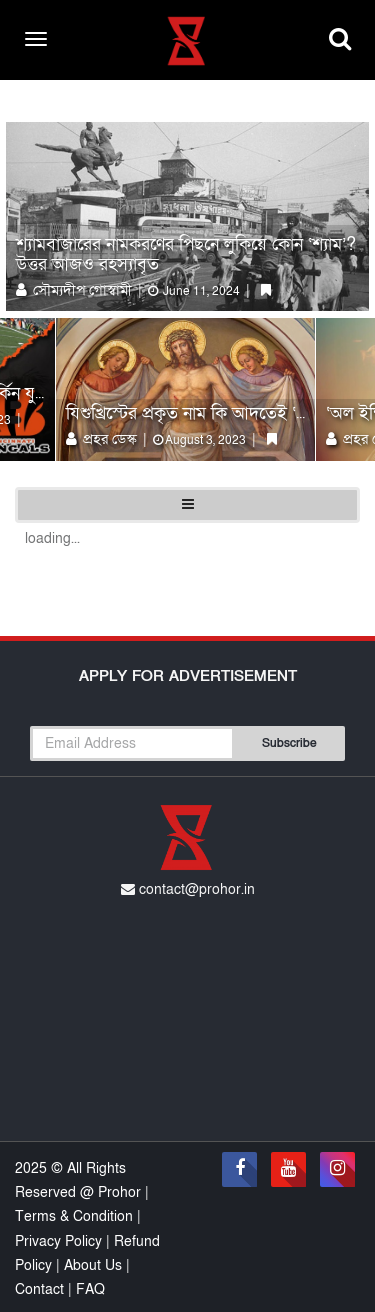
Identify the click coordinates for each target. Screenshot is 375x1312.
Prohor (121, 1192)
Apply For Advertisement (188, 676)
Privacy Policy (60, 1241)
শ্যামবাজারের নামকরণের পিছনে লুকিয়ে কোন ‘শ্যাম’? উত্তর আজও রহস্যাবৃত (186, 254)
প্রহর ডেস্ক (103, 439)
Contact (41, 1289)
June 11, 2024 (194, 291)
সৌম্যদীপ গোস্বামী (76, 290)
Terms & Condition (76, 1216)
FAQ (90, 1289)
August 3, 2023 (199, 440)
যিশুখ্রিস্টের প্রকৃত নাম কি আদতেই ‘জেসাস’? (210, 413)
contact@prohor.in (188, 889)
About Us (93, 1265)
